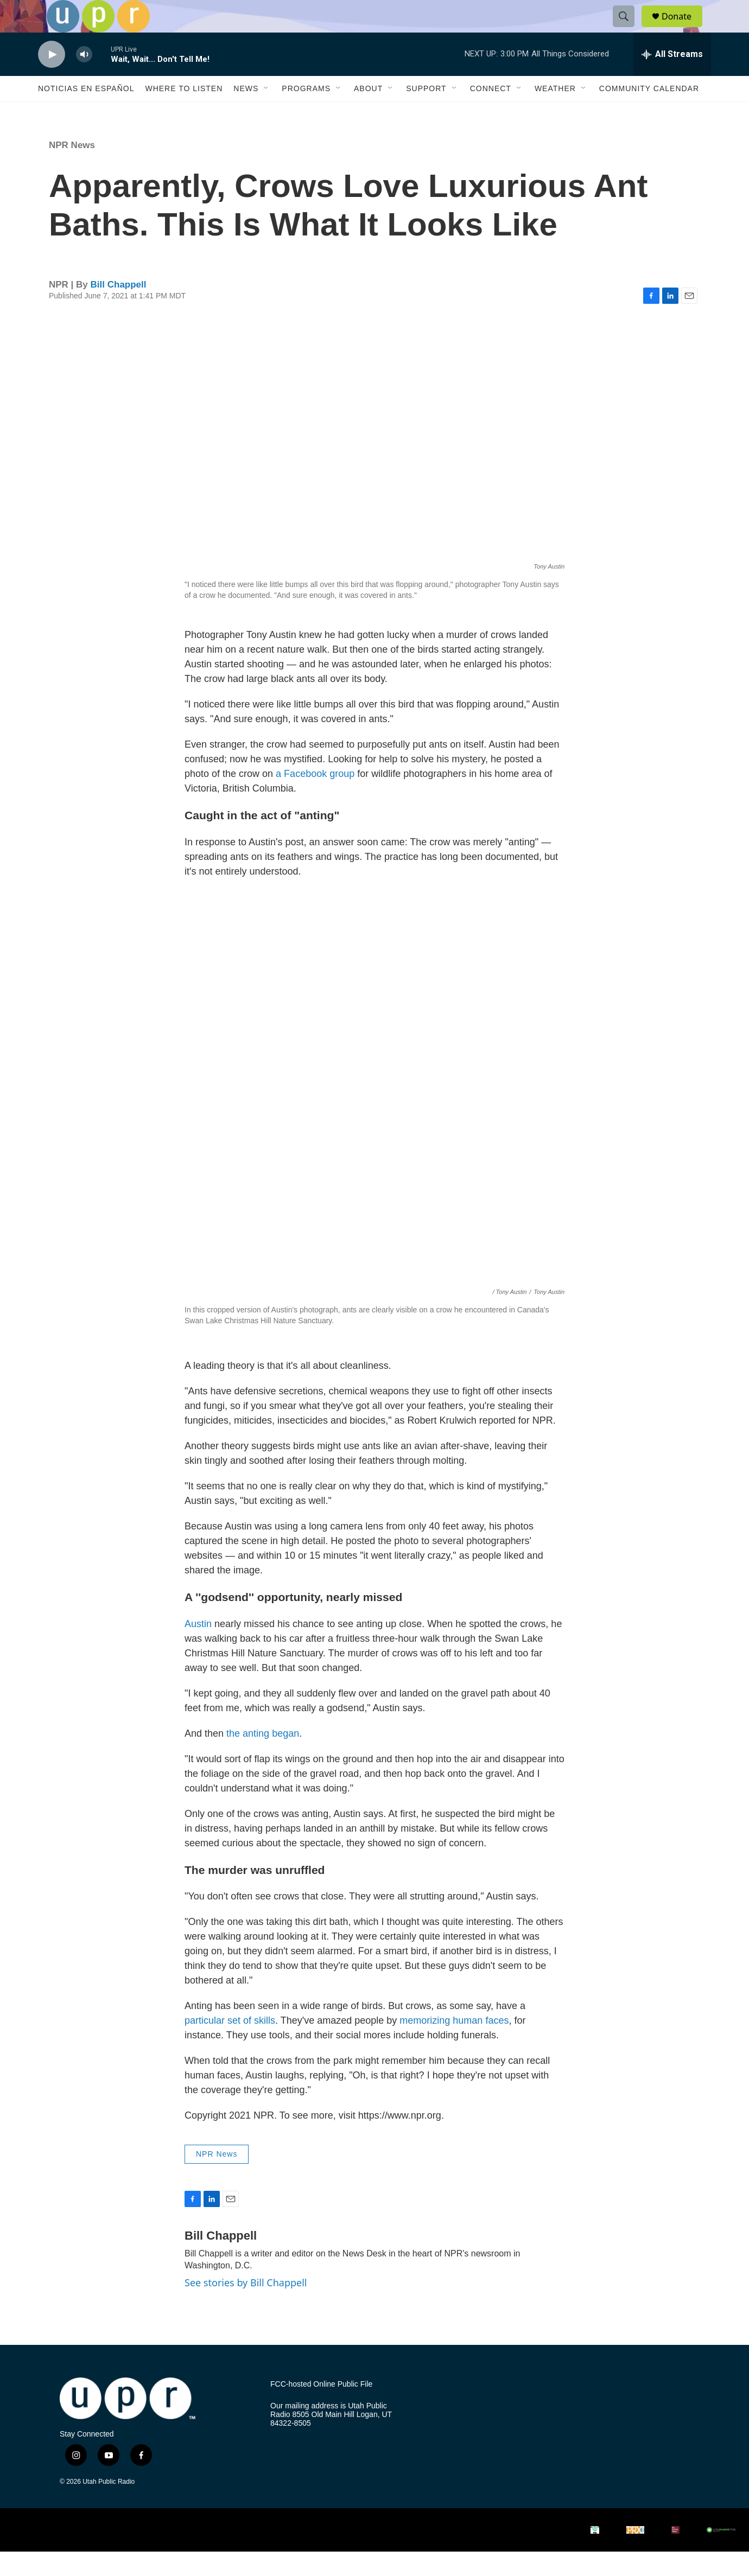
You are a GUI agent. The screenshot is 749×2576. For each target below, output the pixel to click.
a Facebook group (315, 798)
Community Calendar (649, 113)
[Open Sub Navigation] (266, 113)
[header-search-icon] (628, 29)
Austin (198, 1648)
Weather (555, 113)
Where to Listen (184, 113)
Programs (306, 113)
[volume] (84, 79)
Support (426, 113)
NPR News (72, 169)
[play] (51, 79)
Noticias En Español (86, 113)
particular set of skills (230, 2044)
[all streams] (672, 78)
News (245, 113)
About (368, 113)
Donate (683, 28)
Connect (490, 113)
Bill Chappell (119, 309)
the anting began (262, 1757)
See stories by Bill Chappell (246, 2306)
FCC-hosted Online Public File (321, 2409)
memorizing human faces (454, 2044)
